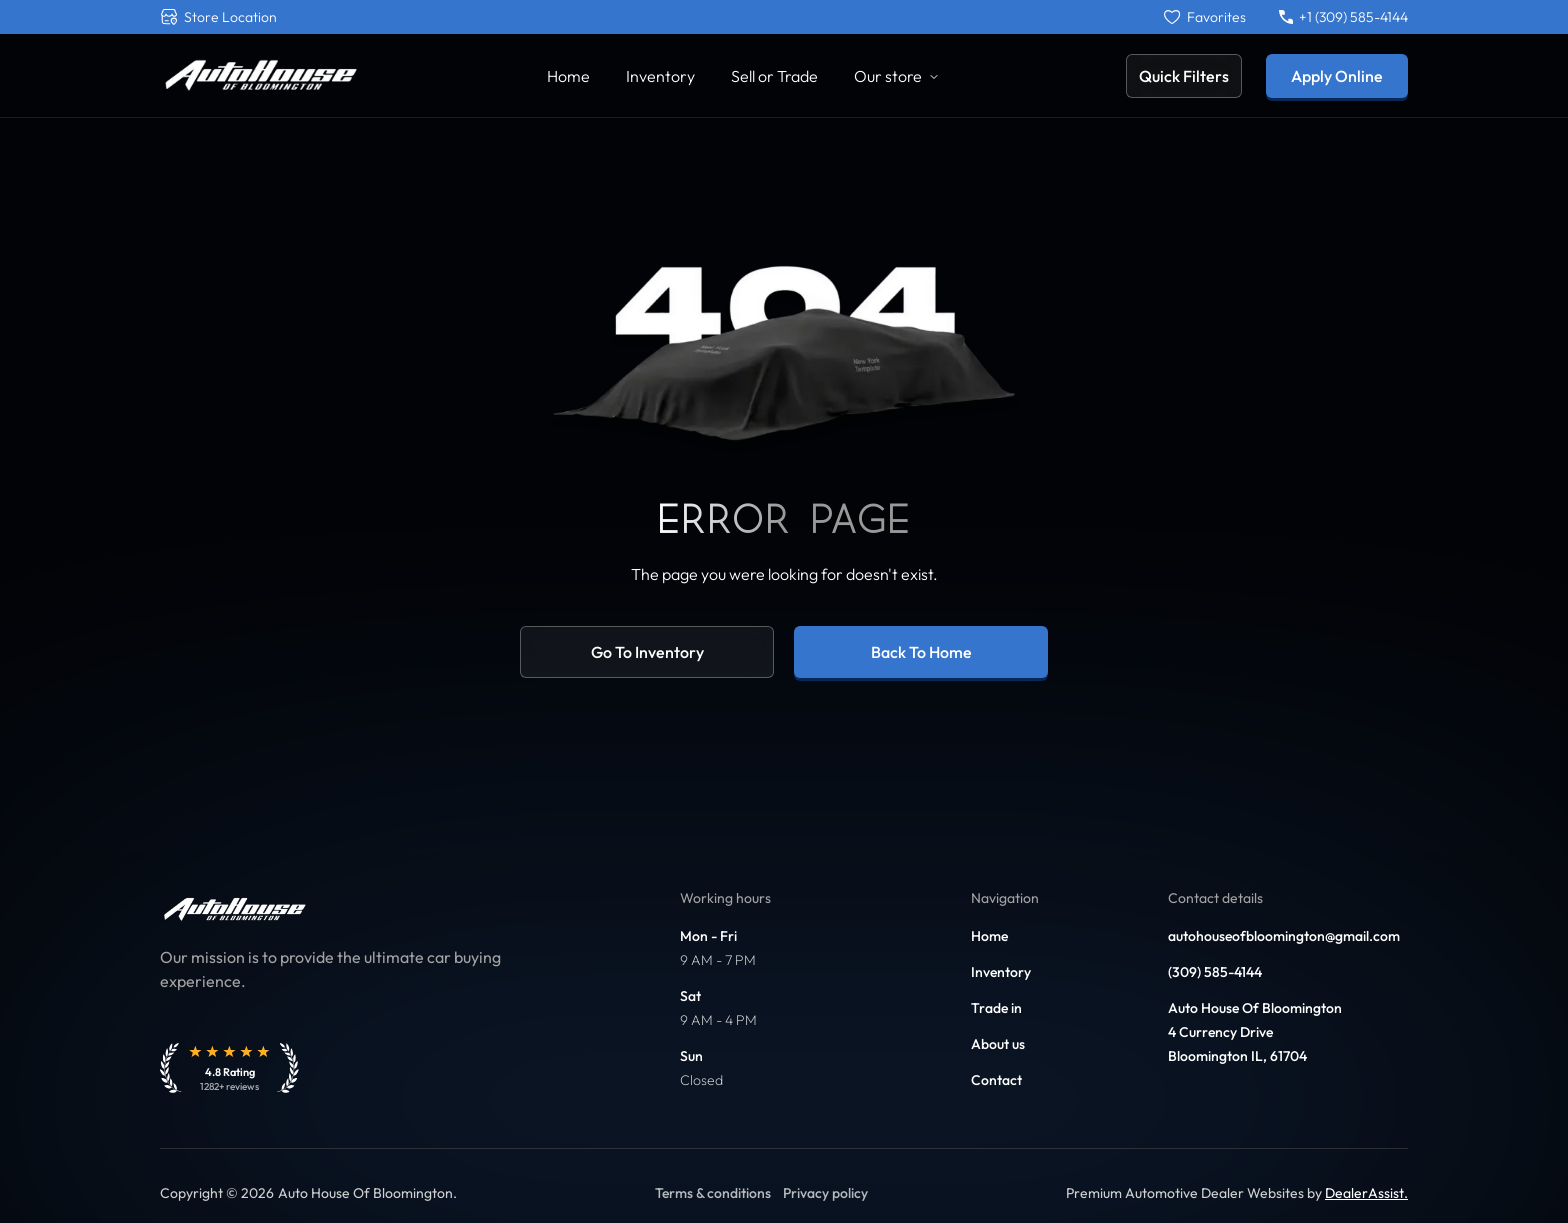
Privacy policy (825, 1193)
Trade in (996, 1008)
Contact (996, 1080)
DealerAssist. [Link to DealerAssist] (1366, 1193)
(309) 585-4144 (1215, 972)
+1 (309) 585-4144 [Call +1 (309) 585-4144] (1343, 17)
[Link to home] (260, 75)
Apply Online (1337, 76)
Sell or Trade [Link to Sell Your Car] (774, 76)
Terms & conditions (713, 1193)
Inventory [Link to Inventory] (660, 76)
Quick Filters (1184, 76)
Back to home (921, 652)
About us (998, 1044)
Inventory (1001, 972)
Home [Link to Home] (568, 76)
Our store (897, 76)
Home (989, 936)
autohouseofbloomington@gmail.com (1284, 936)
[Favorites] (1205, 17)
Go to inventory (647, 652)
